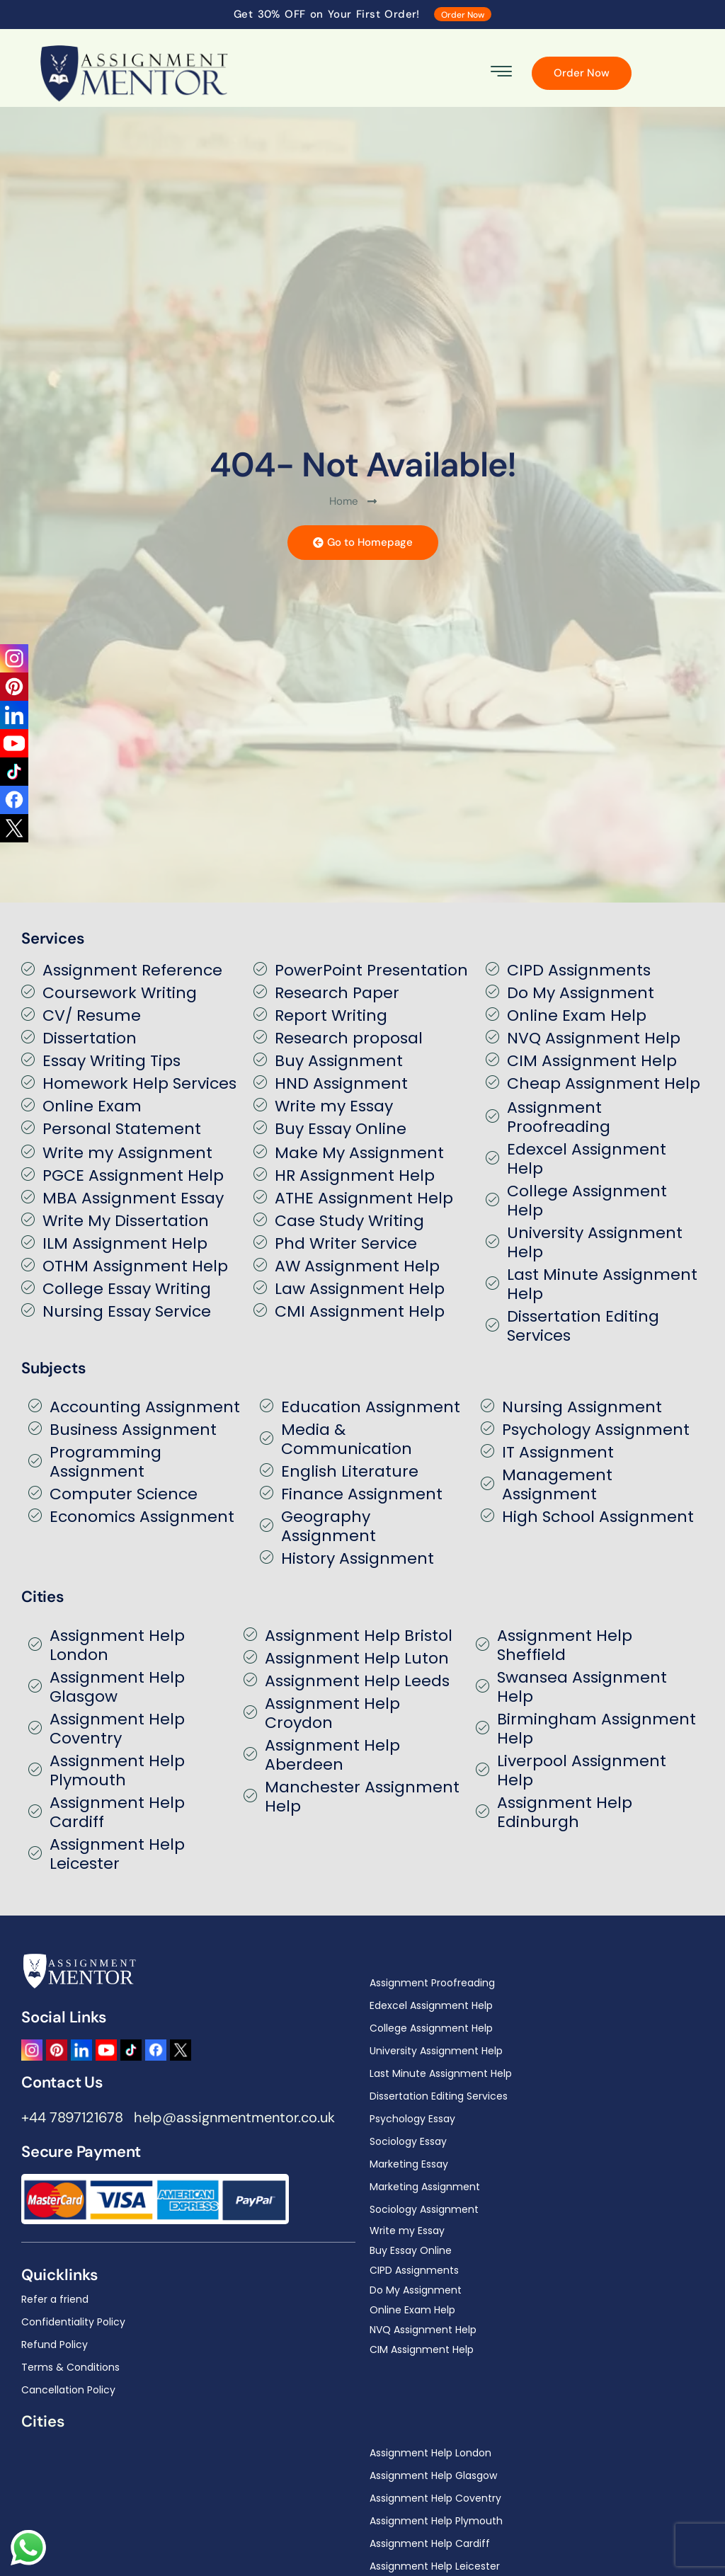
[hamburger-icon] (502, 73)
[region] (362, 2525)
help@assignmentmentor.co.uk (234, 2117)
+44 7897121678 (72, 2117)
